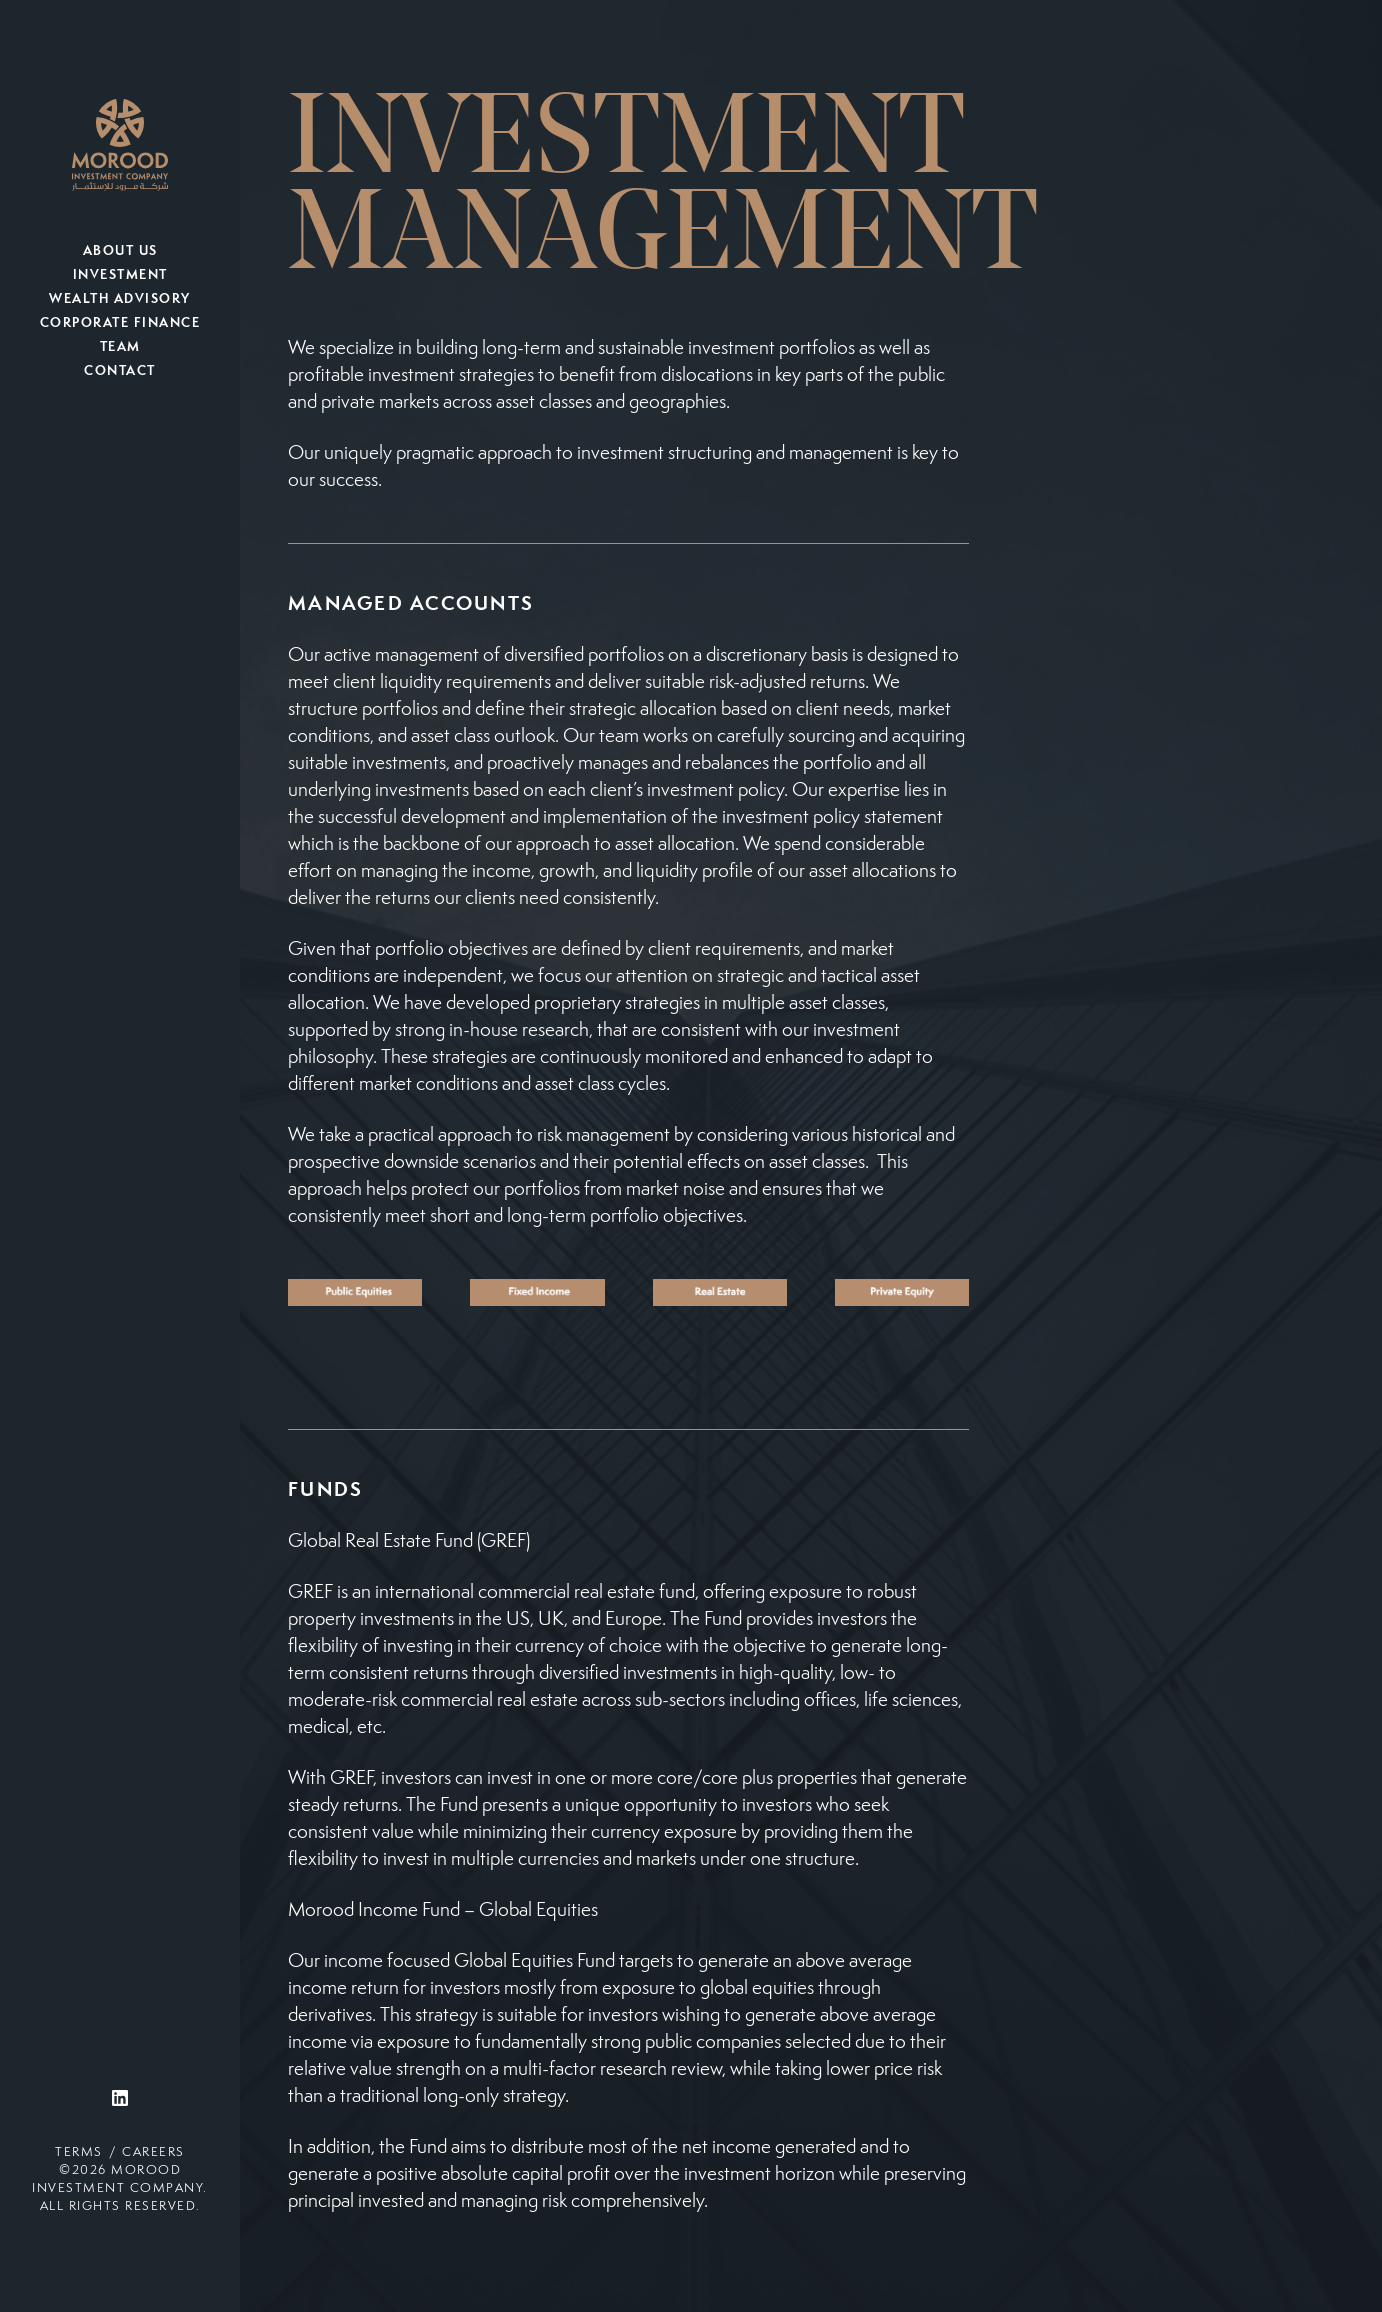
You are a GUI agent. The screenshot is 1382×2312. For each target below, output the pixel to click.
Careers (153, 2153)
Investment (120, 276)
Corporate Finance (120, 324)
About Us (120, 252)
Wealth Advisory (120, 300)
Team (120, 348)
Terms (79, 2153)
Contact (120, 372)
